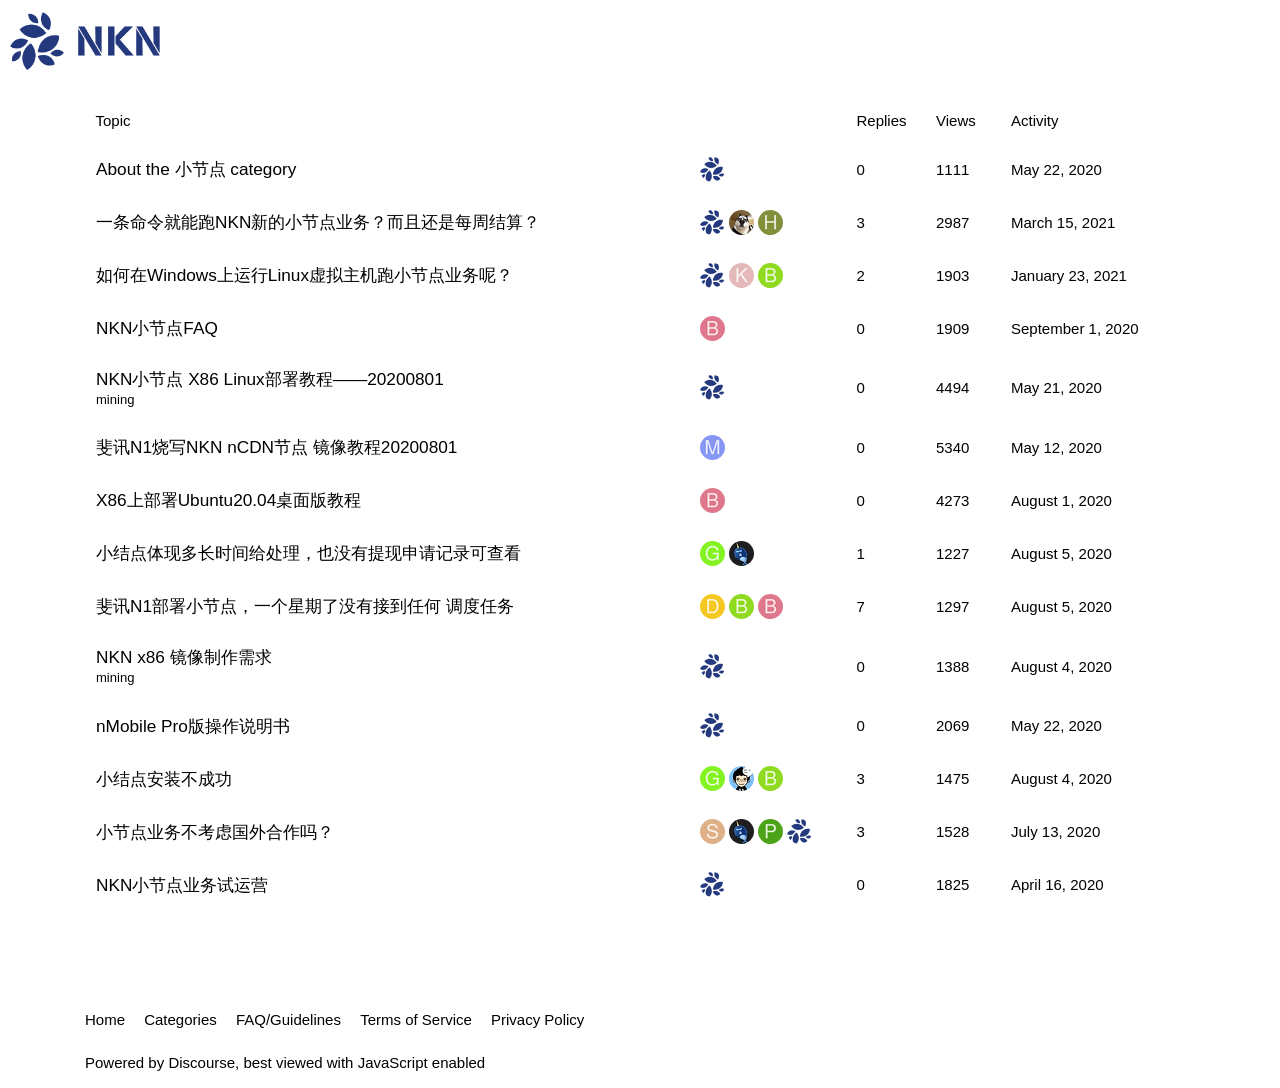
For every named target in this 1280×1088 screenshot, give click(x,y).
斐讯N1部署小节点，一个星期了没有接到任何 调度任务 (305, 606)
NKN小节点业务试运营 (182, 885)
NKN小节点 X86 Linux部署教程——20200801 (270, 379)
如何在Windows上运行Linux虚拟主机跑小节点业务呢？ (304, 275)
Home (105, 1019)
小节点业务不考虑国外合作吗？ (215, 832)
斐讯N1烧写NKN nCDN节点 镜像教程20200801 (276, 447)
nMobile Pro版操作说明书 (193, 726)
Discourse (201, 1062)
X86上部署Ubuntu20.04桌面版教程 (228, 500)
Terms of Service (416, 1019)
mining (115, 399)
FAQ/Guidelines (288, 1019)
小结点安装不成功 (164, 779)
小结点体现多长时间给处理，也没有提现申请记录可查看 (308, 553)
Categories (180, 1019)
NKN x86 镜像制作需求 (184, 657)
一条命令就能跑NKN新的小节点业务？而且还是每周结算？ (318, 222)
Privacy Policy (537, 1019)
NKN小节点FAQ (157, 328)
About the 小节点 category (196, 169)
